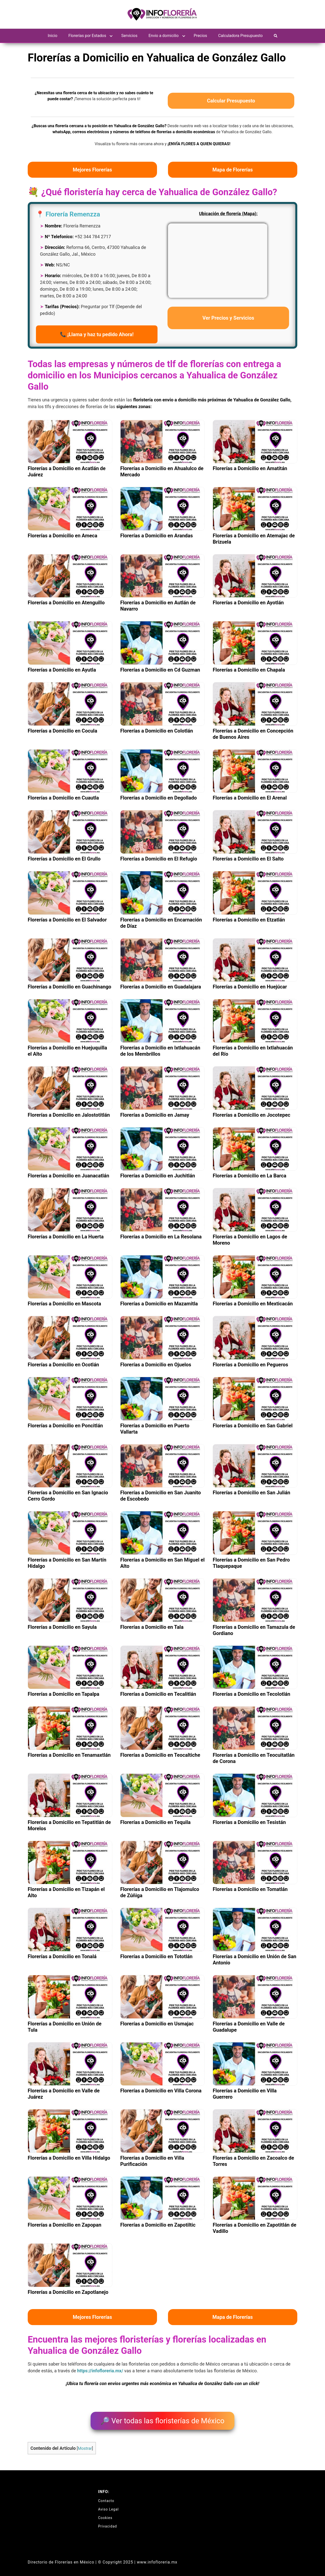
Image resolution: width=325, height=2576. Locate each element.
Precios (200, 35)
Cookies (105, 2515)
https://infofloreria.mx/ (100, 2370)
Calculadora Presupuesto (240, 35)
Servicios (129, 35)
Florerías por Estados (87, 35)
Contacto (106, 2498)
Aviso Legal (108, 2506)
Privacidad (107, 2523)
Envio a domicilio (164, 35)
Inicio (52, 35)
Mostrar (85, 2445)
